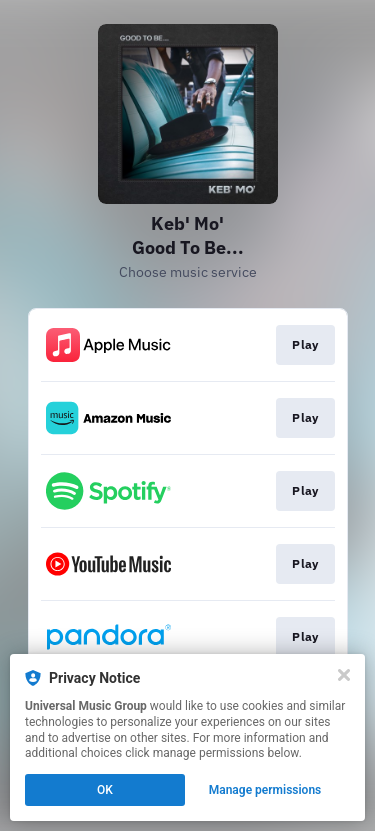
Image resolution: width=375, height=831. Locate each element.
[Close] (344, 675)
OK (105, 790)
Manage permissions (265, 790)
